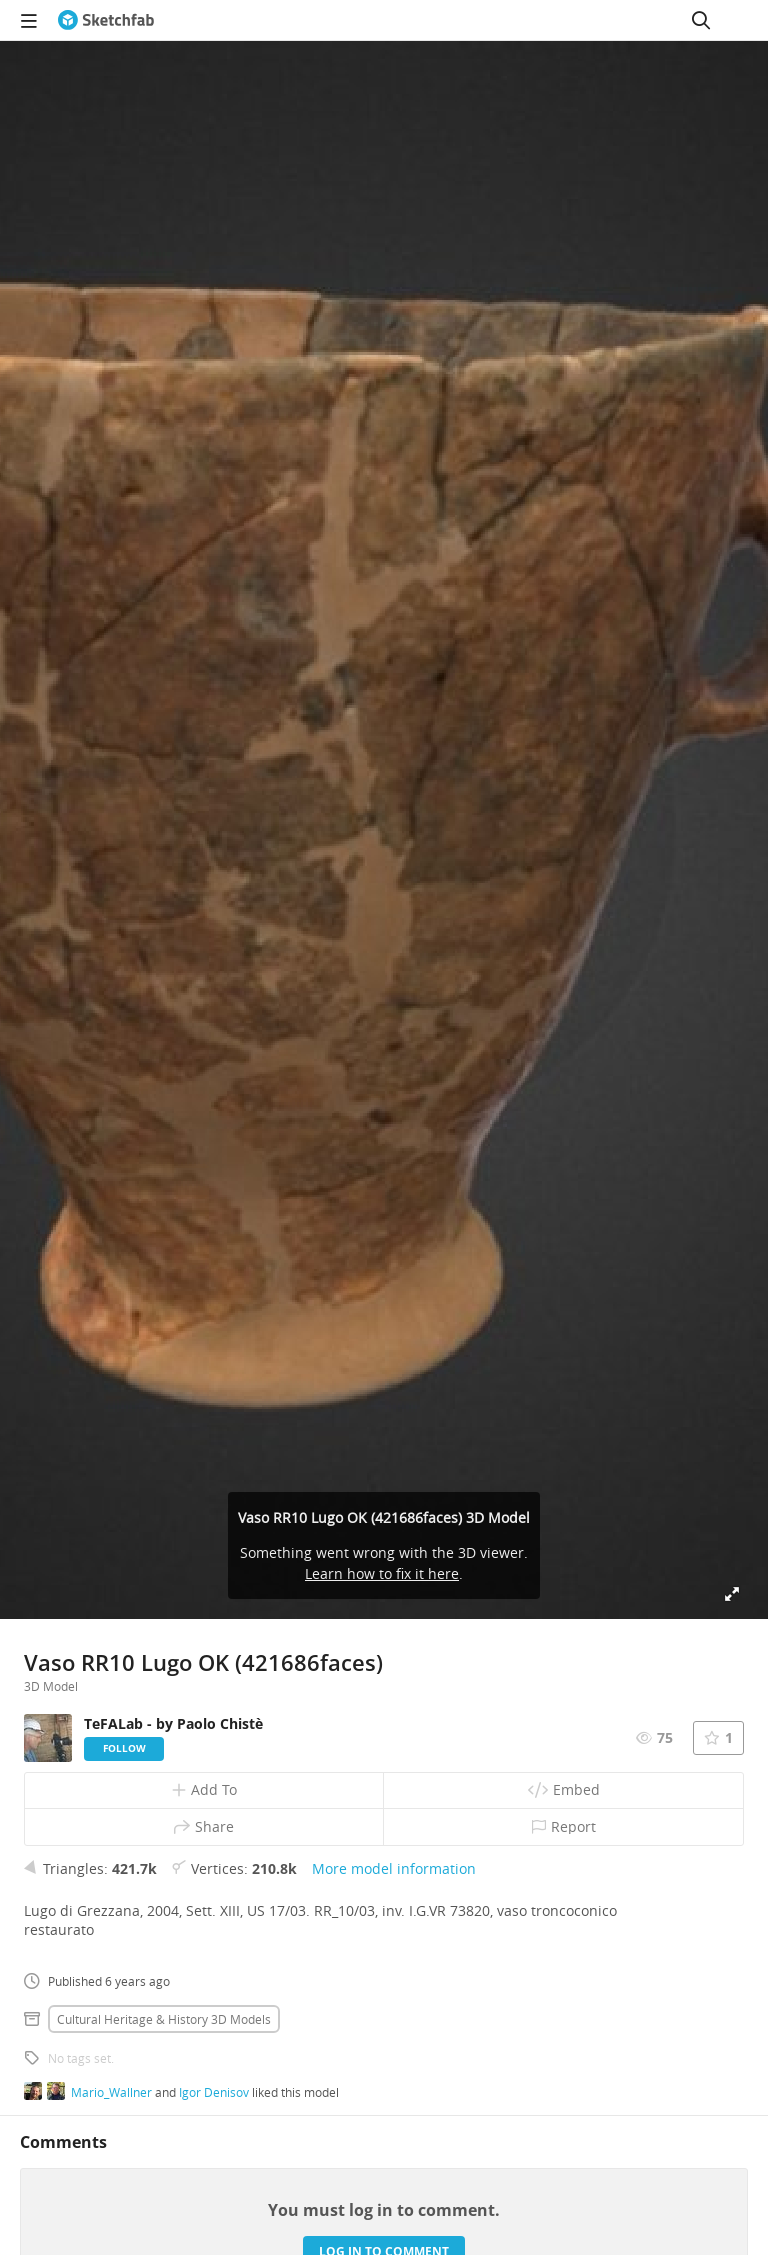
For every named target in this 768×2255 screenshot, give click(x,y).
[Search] (701, 20)
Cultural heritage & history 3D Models (164, 2019)
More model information (394, 1868)
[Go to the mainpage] (106, 20)
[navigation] (29, 20)
